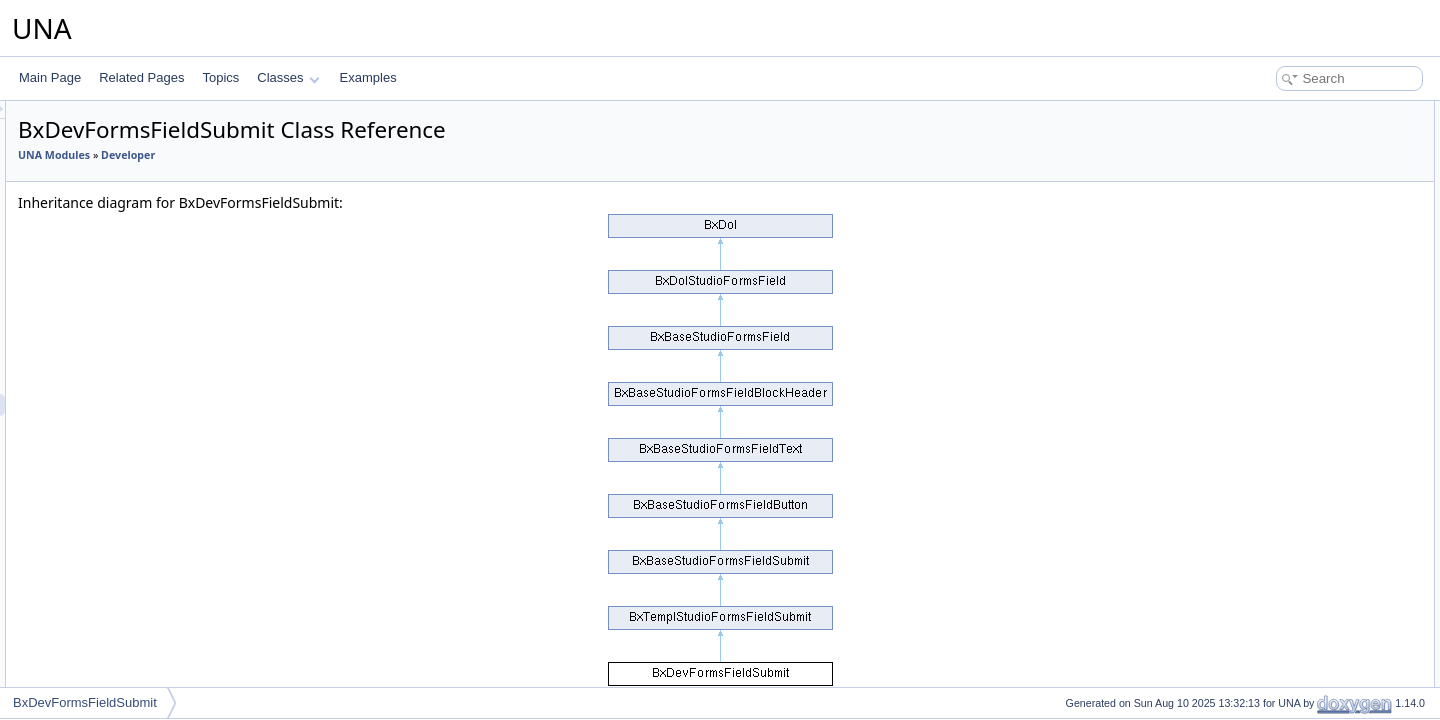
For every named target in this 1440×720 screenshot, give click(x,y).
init (1244, 134)
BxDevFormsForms (138, 647)
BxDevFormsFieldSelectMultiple (172, 471)
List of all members (1267, 332)
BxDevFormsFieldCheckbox (161, 207)
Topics (220, 77)
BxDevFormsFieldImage (151, 427)
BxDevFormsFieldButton (152, 361)
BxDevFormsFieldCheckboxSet (170, 493)
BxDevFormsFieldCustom (155, 537)
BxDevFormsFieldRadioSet (159, 515)
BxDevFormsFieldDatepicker (163, 141)
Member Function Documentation (1305, 244)
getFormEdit (1269, 200)
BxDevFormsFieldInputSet (157, 559)
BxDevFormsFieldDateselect (163, 163)
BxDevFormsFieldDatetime (158, 185)
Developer (378, 155)
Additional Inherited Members (1295, 222)
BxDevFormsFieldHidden (153, 339)
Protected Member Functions (1294, 156)
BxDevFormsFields (137, 625)
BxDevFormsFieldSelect (151, 449)
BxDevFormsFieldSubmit (153, 405)
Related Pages (141, 77)
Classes (288, 77)
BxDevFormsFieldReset (150, 383)
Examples (368, 77)
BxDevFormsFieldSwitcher (157, 229)
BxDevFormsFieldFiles (147, 273)
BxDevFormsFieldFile (144, 251)
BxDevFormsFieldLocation (157, 603)
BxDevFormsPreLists (143, 669)
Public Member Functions (1284, 112)
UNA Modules (304, 155)
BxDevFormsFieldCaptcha (157, 581)
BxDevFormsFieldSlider (150, 295)
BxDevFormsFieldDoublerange (169, 317)
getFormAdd (1270, 178)
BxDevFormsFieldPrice (148, 119)
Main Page (50, 77)
